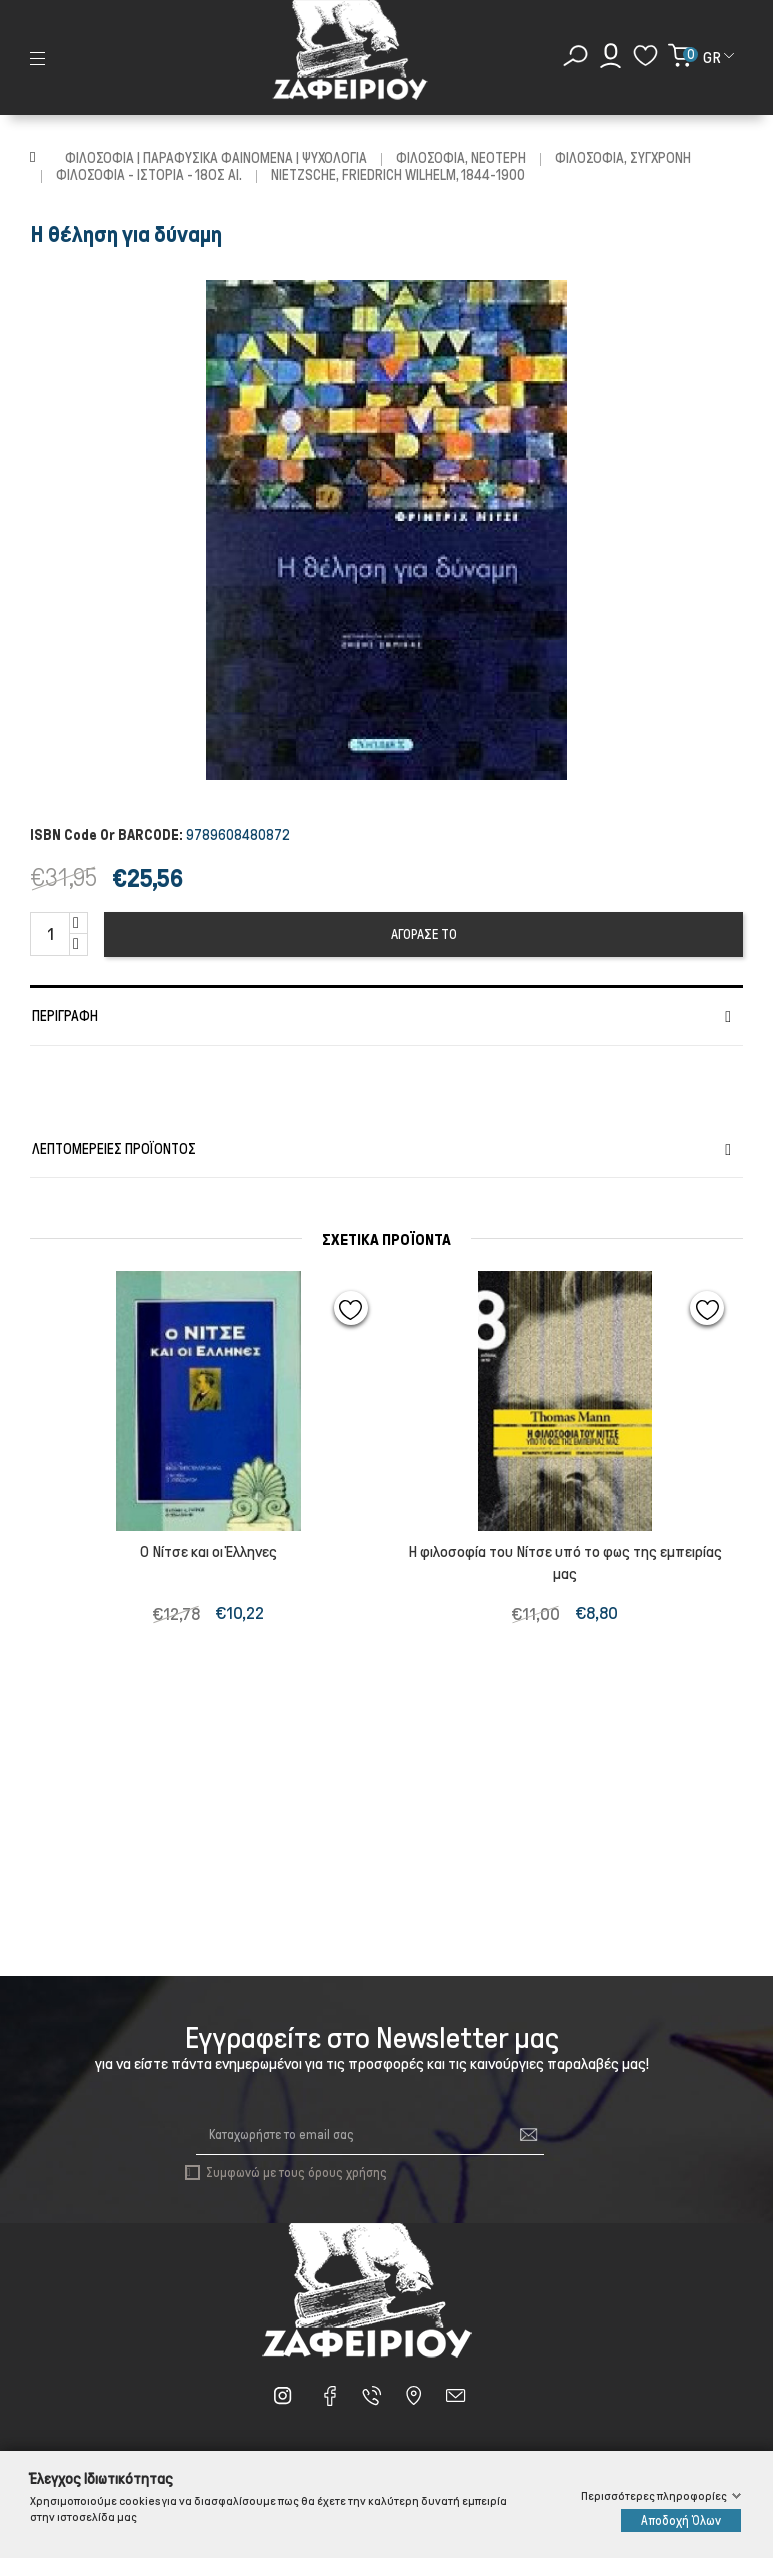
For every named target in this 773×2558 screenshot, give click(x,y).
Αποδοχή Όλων (681, 2520)
